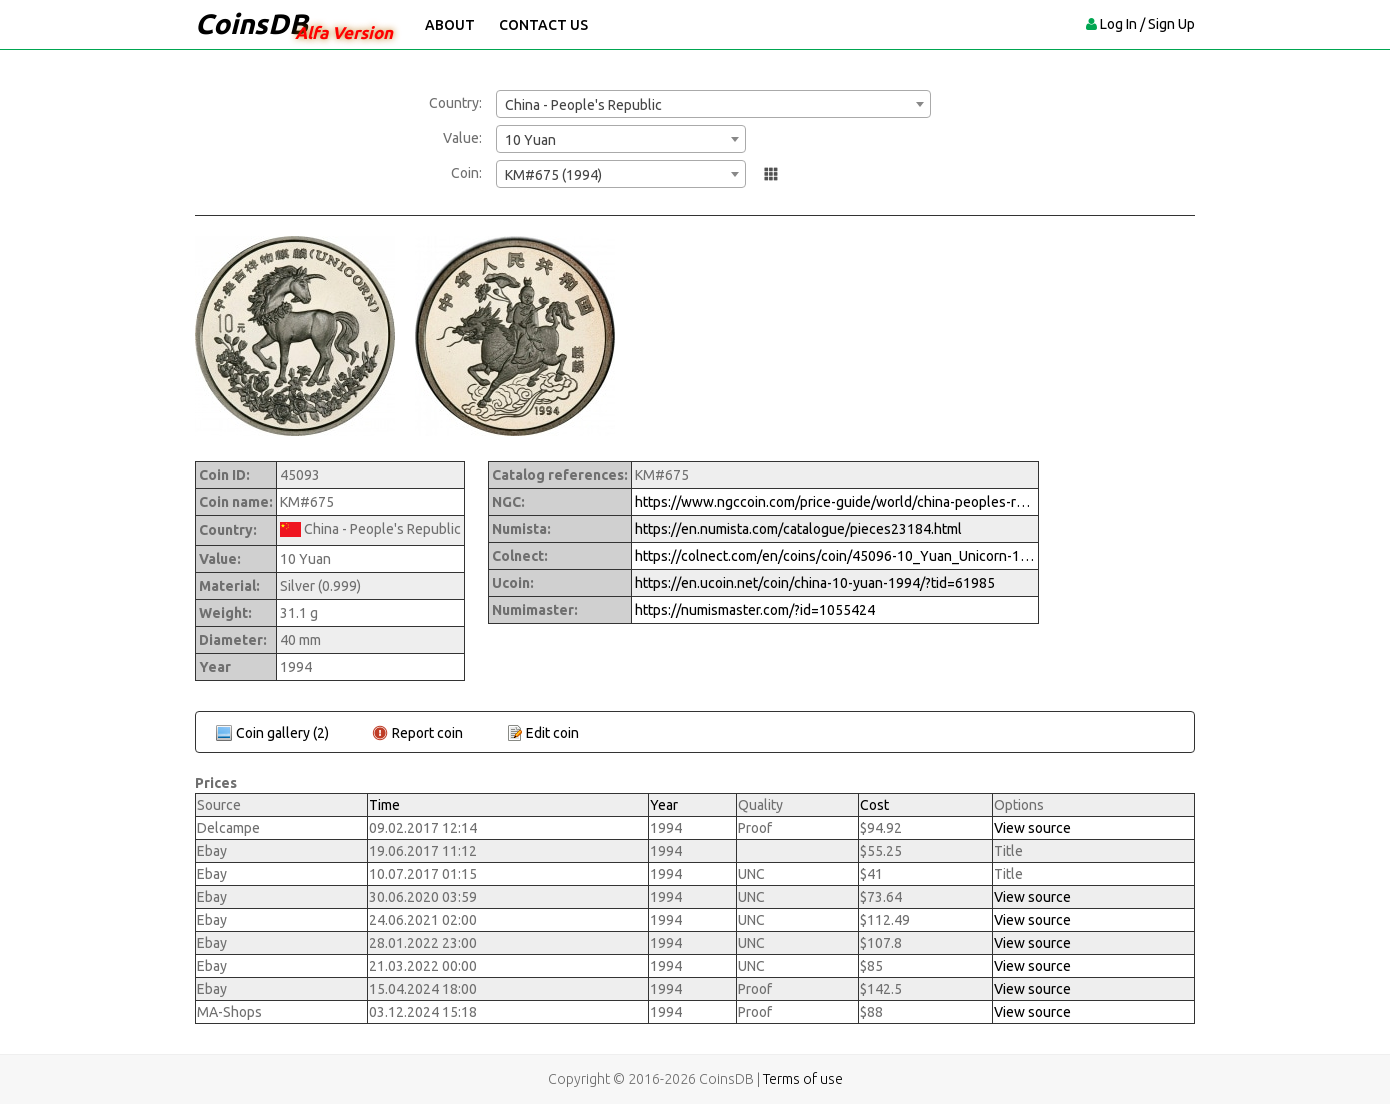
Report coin (427, 733)
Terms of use (803, 1079)
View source (1032, 828)
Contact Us (543, 25)
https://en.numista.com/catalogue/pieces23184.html (798, 529)
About (450, 25)
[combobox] (713, 104)
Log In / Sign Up (1147, 24)
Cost (874, 805)
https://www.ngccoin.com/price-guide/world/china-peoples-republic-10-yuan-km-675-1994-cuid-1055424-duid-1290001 (835, 502)
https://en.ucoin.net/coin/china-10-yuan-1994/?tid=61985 (815, 583)
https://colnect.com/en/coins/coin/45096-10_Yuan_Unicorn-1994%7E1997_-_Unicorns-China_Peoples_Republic (835, 556)
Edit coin (552, 733)
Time (384, 805)
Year (664, 805)
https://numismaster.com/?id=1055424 (755, 610)
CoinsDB (251, 23)
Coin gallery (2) (282, 733)
